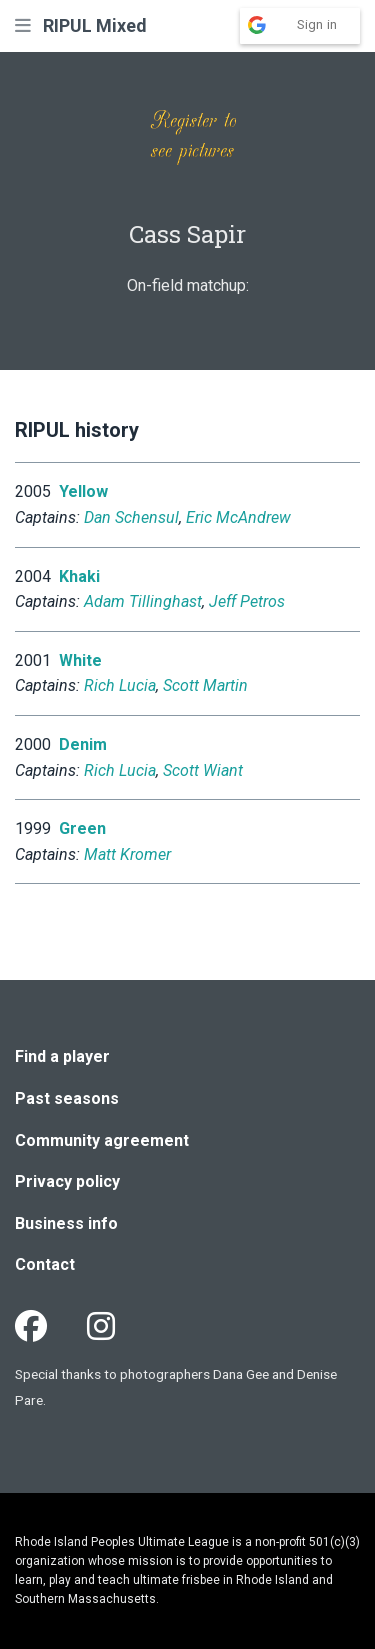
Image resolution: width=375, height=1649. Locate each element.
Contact (45, 1264)
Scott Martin (205, 685)
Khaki (79, 576)
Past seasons (67, 1098)
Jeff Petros (247, 601)
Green (82, 828)
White (80, 660)
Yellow (83, 491)
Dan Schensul (131, 517)
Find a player (62, 1056)
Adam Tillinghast (143, 601)
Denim (83, 744)
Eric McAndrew (238, 517)
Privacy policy (67, 1181)
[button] (23, 25)
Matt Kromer (127, 854)
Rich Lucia (120, 685)
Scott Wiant (203, 770)
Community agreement (102, 1140)
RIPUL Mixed (95, 25)
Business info (66, 1223)
